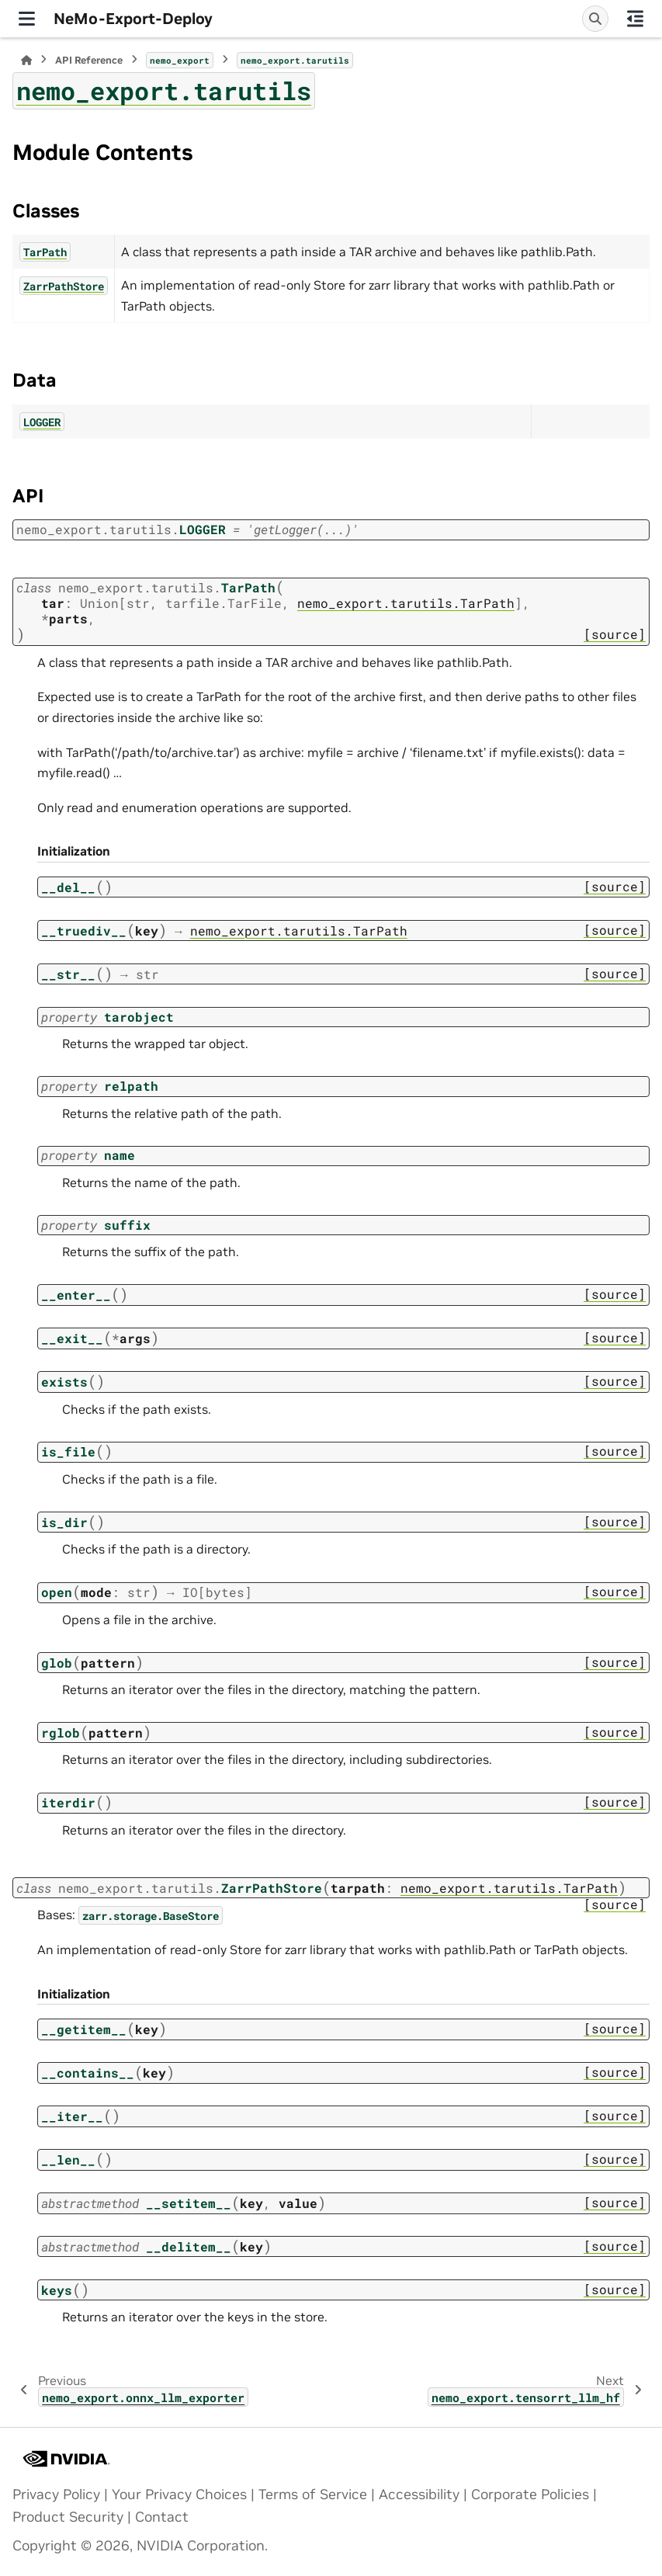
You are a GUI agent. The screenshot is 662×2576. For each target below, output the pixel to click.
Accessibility (419, 2494)
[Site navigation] (26, 18)
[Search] (595, 18)
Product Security (67, 2517)
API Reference (89, 60)
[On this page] (635, 18)
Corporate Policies (530, 2494)
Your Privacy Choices (179, 2494)
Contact (162, 2517)
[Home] (26, 60)
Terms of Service (312, 2494)
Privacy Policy (56, 2494)
